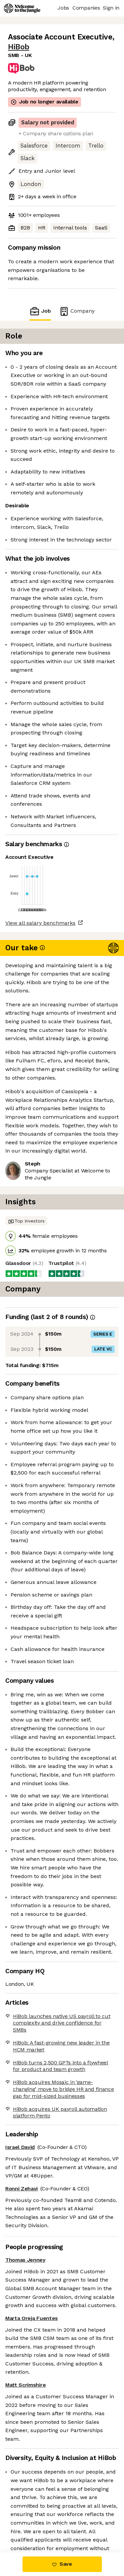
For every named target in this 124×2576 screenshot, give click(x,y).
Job (40, 311)
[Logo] (22, 8)
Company (77, 311)
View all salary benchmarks (40, 923)
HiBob (18, 46)
